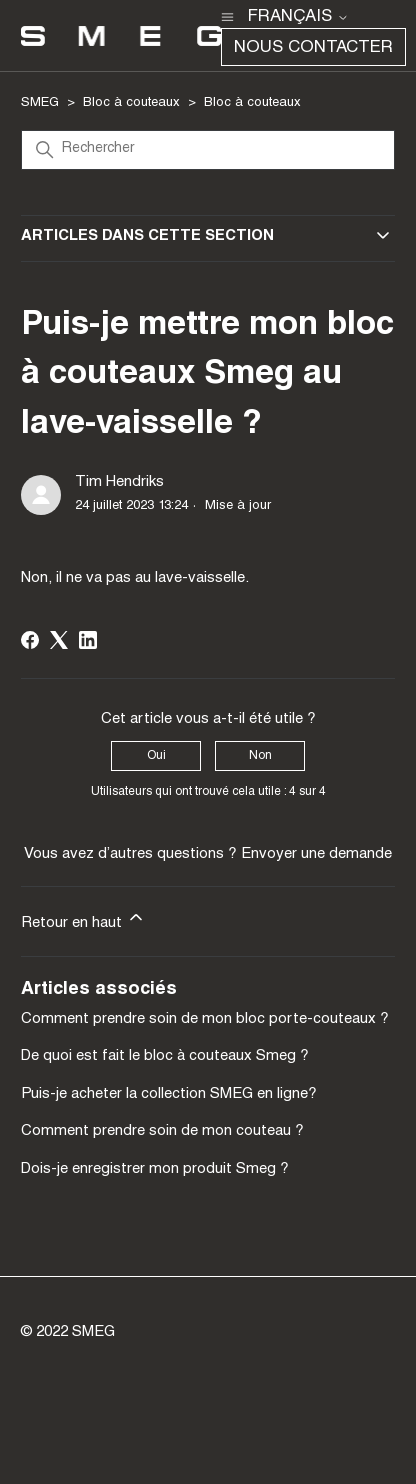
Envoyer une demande (316, 854)
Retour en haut (83, 919)
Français (298, 17)
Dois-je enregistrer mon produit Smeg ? (155, 1169)
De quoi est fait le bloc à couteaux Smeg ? (165, 1056)
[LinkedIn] (88, 640)
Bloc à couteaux (131, 103)
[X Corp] (59, 640)
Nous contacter (313, 48)
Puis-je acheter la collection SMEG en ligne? (169, 1094)
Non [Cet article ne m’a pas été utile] (260, 756)
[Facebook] (30, 640)
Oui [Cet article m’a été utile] (156, 756)
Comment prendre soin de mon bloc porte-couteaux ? (205, 1019)
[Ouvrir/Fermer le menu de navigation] (227, 15)
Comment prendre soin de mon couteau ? (162, 1131)
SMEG (40, 103)
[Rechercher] (208, 150)
